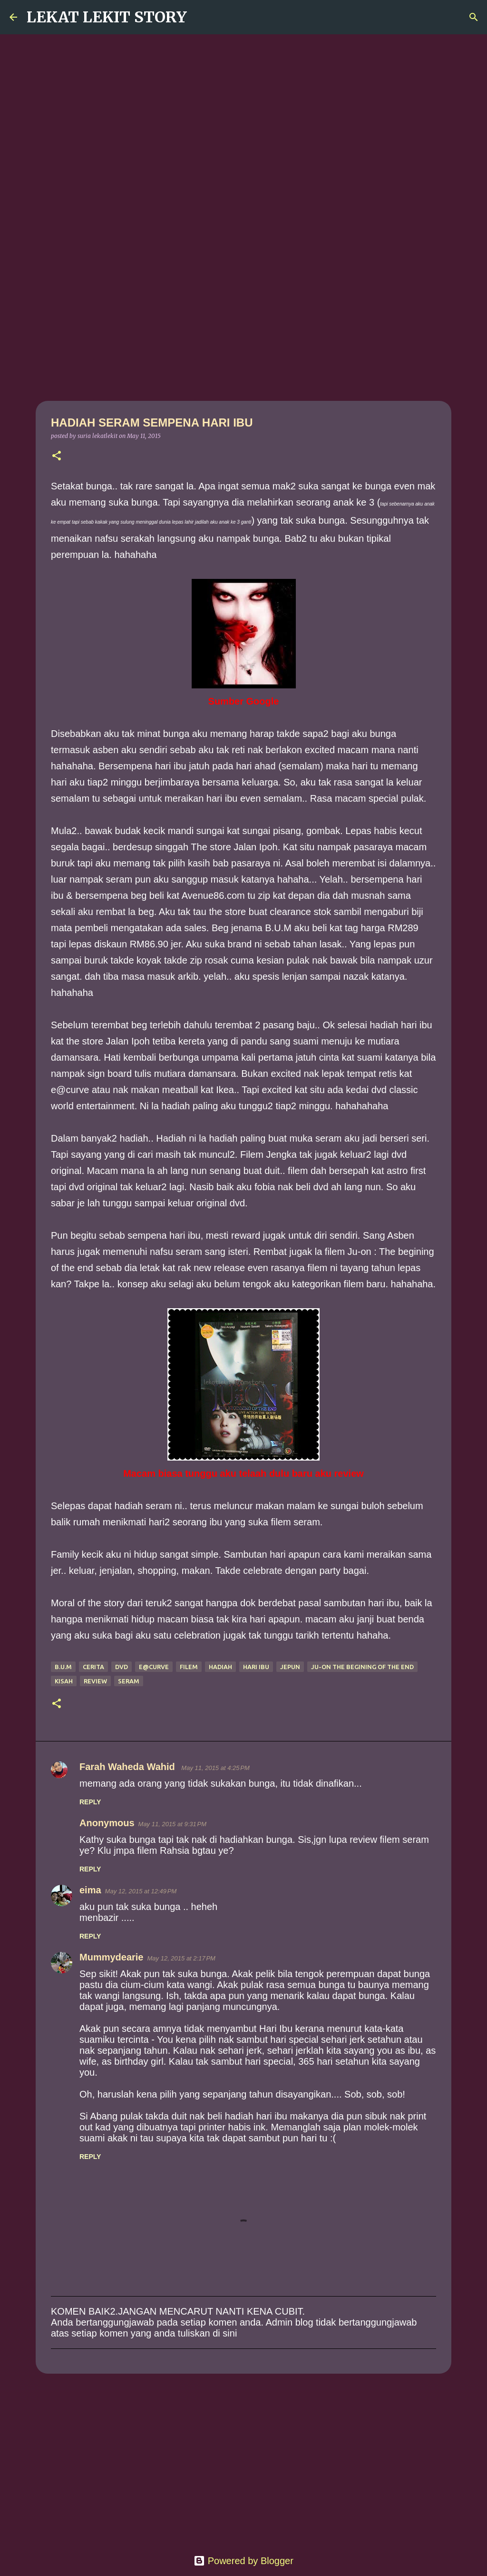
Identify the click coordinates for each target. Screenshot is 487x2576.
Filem (189, 1666)
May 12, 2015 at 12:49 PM (141, 1891)
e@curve (154, 1666)
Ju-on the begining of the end (362, 1666)
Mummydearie (111, 1957)
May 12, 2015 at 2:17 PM (181, 1958)
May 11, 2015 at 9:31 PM (172, 1824)
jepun (290, 1666)
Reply (90, 1802)
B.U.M (63, 1666)
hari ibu (256, 1666)
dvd (121, 1666)
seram (128, 1681)
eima (90, 1890)
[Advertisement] (243, 325)
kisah (64, 1681)
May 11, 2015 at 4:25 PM (215, 1767)
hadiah (220, 1666)
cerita (93, 1666)
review (95, 1681)
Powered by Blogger (243, 2561)
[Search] (200, 17)
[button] (56, 456)
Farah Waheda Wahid (128, 1766)
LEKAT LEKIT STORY (107, 17)
